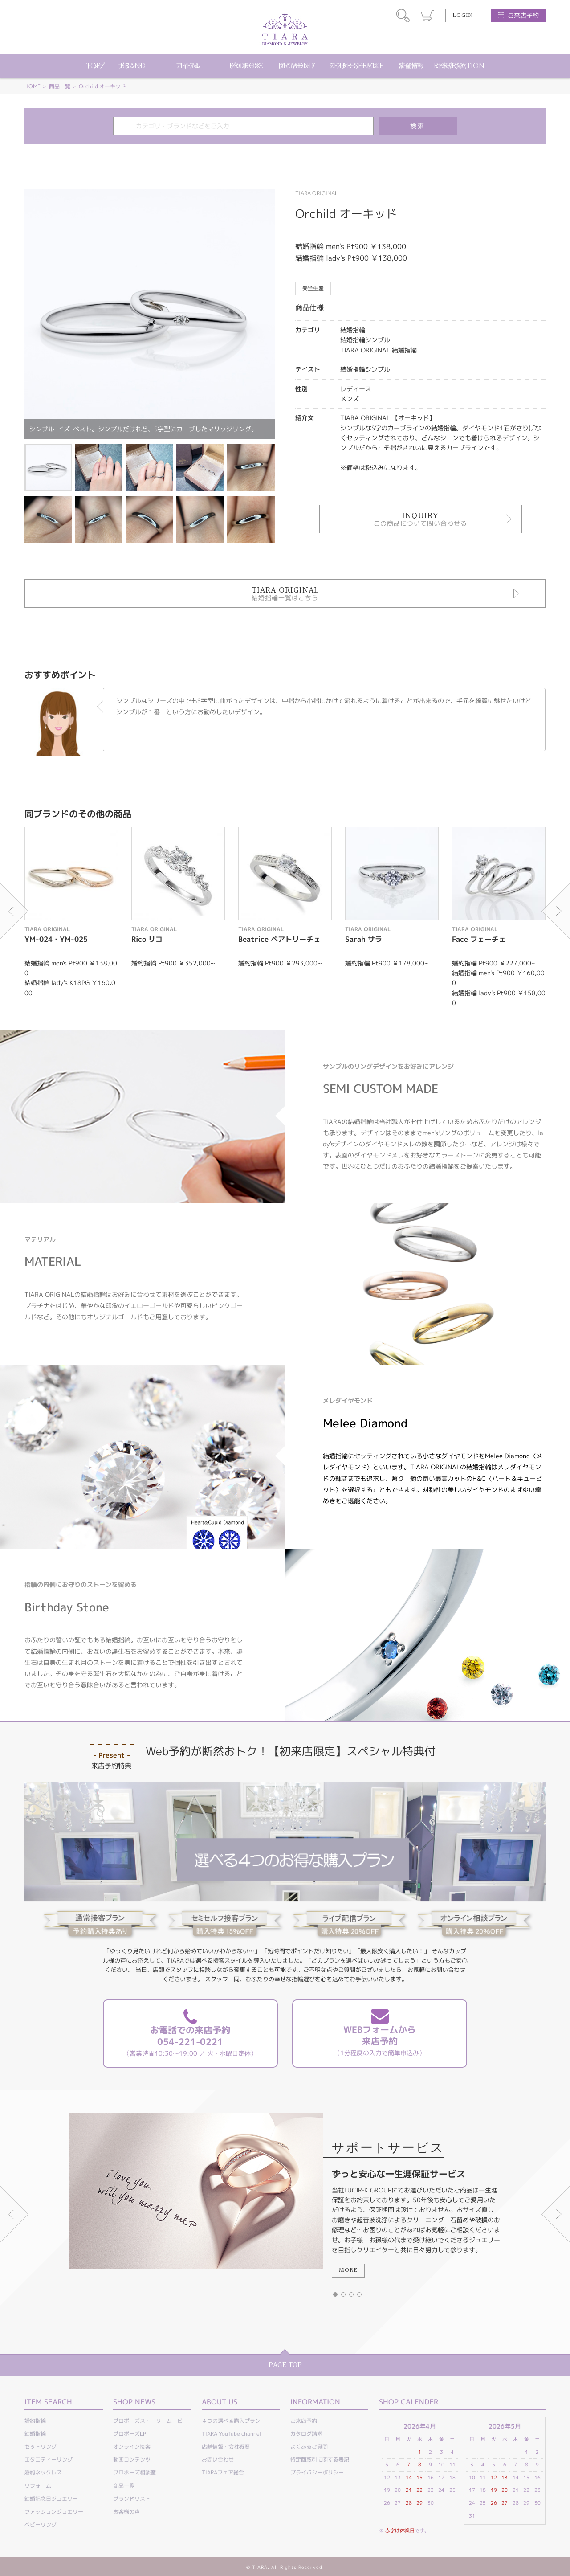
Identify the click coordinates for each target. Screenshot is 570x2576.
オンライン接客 (132, 2446)
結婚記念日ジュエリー (51, 2498)
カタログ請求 (306, 2433)
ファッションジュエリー (53, 2511)
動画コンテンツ (132, 2459)
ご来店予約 (523, 15)
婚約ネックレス (43, 2472)
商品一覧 (59, 86)
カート (427, 15)
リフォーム (37, 2486)
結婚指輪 (35, 2433)
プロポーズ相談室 (134, 2472)
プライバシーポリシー (317, 2472)
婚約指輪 (35, 2421)
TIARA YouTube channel (231, 2433)
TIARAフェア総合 (223, 2472)
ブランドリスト (132, 2498)
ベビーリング (40, 2524)
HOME (32, 86)
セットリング (40, 2446)
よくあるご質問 (309, 2446)
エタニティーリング (48, 2459)
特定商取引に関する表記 (319, 2459)
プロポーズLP (129, 2433)
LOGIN (462, 15)
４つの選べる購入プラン (231, 2421)
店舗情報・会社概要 (226, 2446)
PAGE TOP (285, 2365)
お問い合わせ (218, 2459)
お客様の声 (126, 2511)
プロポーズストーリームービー (150, 2421)
